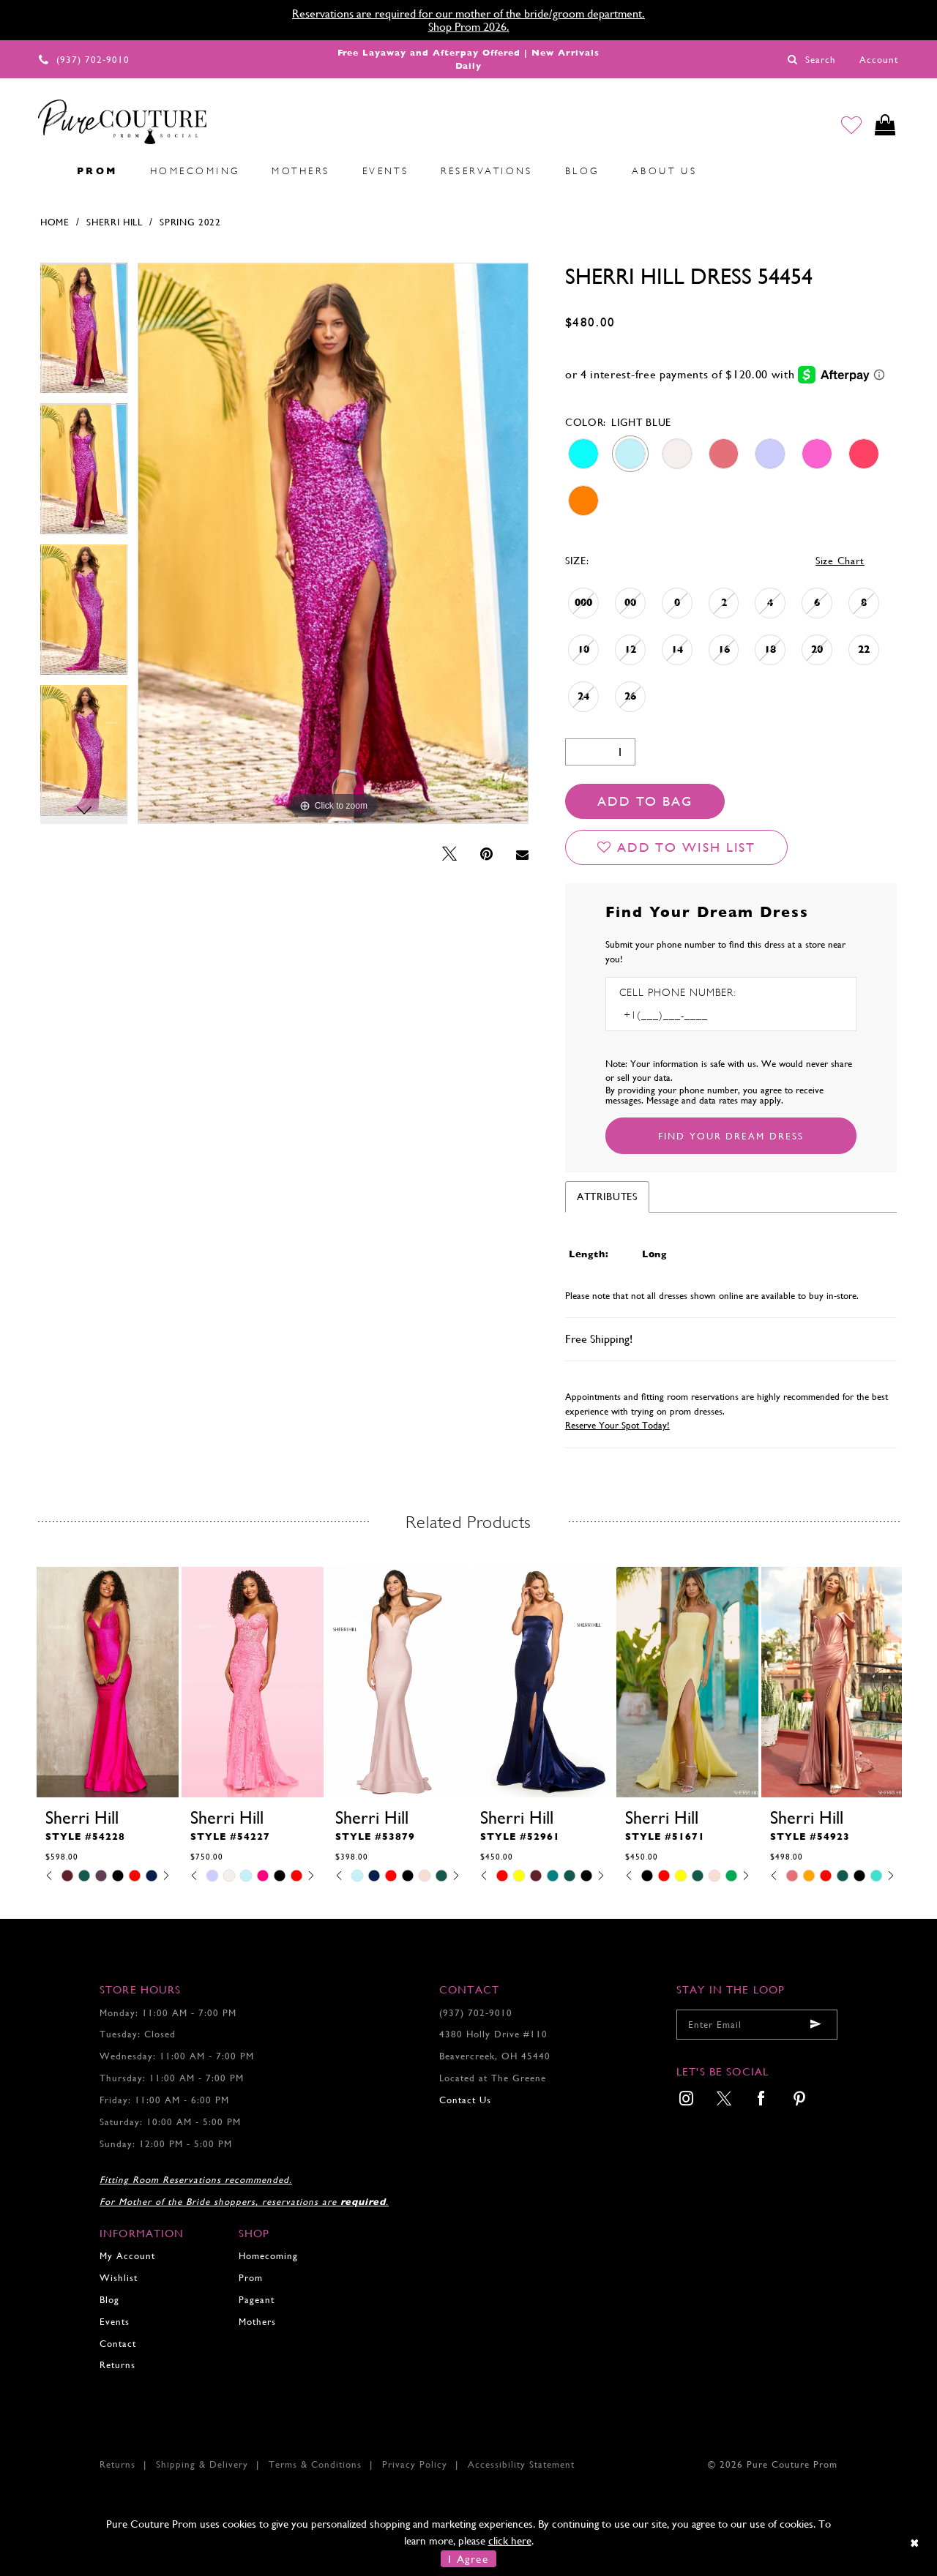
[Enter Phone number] (682, 1015)
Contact (118, 2343)
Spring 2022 (190, 222)
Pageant (257, 2299)
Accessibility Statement (521, 2464)
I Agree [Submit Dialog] (468, 2559)
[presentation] (108, 1682)
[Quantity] (600, 751)
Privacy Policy (414, 2464)
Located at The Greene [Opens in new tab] (492, 2078)
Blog (109, 2299)
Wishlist (119, 2277)
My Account (127, 2255)
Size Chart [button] (840, 560)
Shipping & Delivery (202, 2464)
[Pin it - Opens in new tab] (486, 854)
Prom (251, 2277)
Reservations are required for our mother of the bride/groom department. (468, 13)
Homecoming (268, 2255)
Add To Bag (645, 801)
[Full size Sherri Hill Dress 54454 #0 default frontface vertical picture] (333, 543)
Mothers (257, 2321)
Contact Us (465, 2099)
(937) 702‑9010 (475, 2012)
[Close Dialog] (915, 2543)
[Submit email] (815, 2025)
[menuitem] (44, 170)
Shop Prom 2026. (468, 27)
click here (509, 2540)
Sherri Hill (114, 222)
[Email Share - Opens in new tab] (522, 855)
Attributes (607, 1196)
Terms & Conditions (315, 2464)
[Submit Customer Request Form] (730, 1135)
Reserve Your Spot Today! (617, 1425)
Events (115, 2321)
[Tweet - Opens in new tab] (449, 854)
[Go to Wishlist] (850, 125)
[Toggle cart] (884, 125)
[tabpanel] (83, 333)
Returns (117, 2364)
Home (55, 222)
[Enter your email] (756, 2025)
